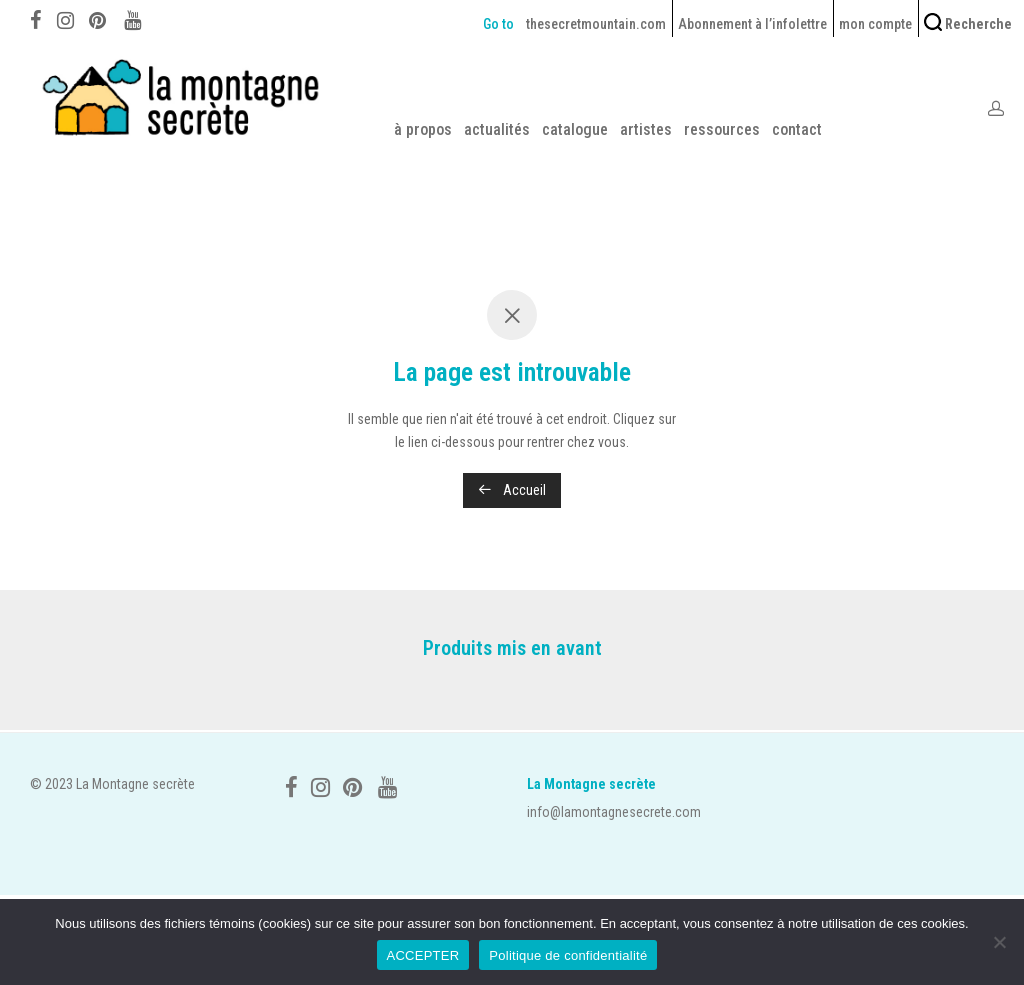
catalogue (575, 129)
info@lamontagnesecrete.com (614, 812)
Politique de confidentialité (568, 955)
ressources (722, 129)
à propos (423, 129)
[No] (999, 942)
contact (797, 129)
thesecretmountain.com (596, 24)
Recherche (968, 22)
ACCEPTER (423, 955)
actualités (497, 129)
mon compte (875, 24)
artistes (646, 129)
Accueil (512, 490)
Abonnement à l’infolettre (752, 24)
